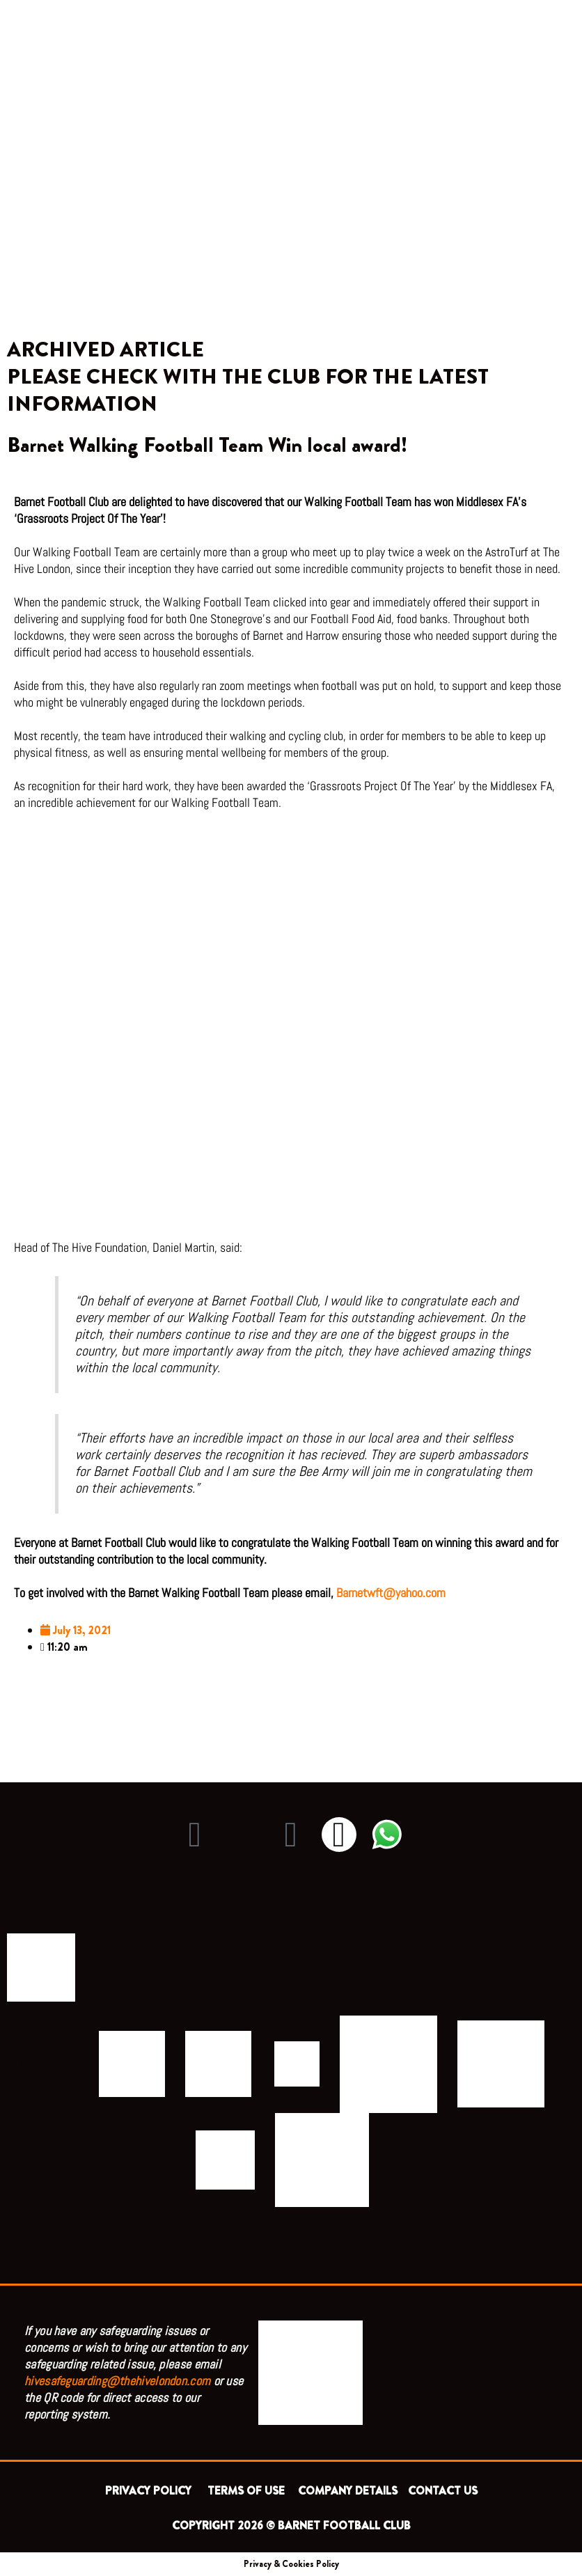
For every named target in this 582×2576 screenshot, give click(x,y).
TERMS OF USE (247, 2491)
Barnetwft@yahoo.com (392, 1593)
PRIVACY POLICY (151, 2491)
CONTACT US (443, 2491)
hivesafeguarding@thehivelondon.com (117, 2381)
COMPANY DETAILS (348, 2491)
